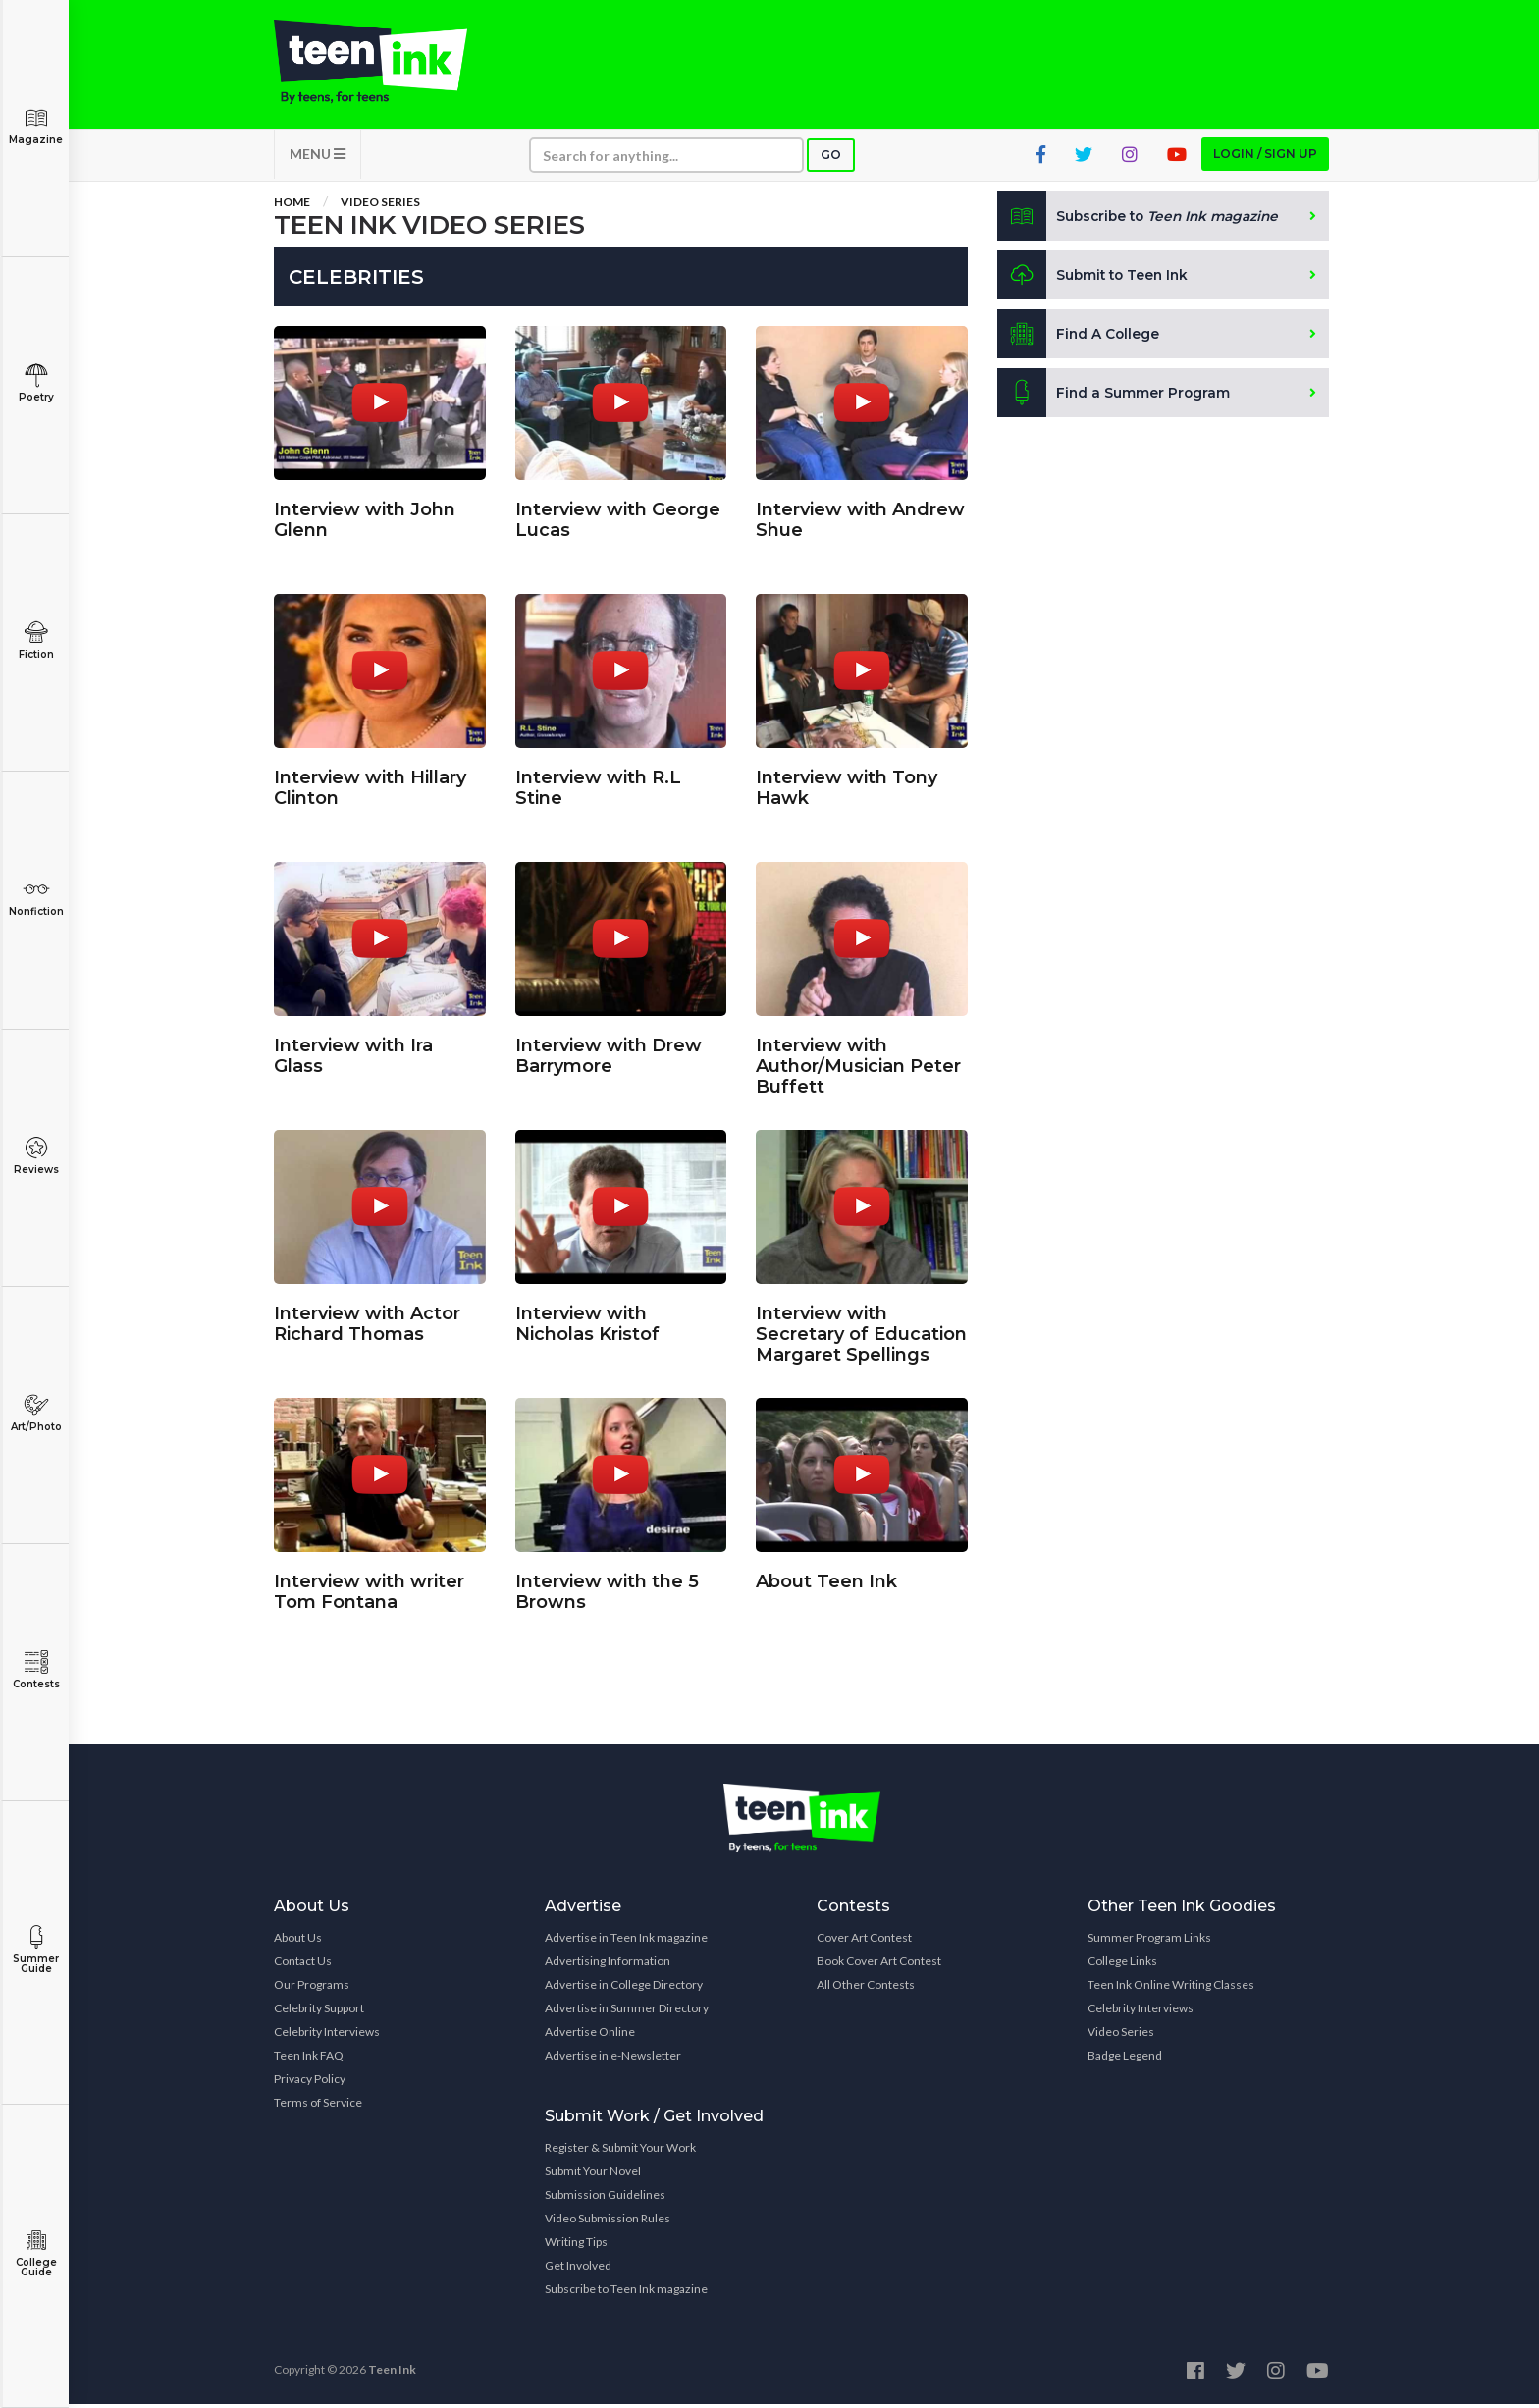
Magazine (36, 126)
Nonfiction (36, 898)
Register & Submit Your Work (620, 2151)
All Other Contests (866, 1988)
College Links (1122, 1964)
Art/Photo (36, 1413)
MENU (317, 157)
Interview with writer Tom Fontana (369, 1589)
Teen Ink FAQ (309, 2059)
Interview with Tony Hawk (846, 785)
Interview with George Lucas (617, 517)
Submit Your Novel (593, 2174)
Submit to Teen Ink (1095, 278)
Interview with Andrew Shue (860, 517)
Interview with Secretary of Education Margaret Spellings (861, 1331)
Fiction (36, 640)
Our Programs (311, 1988)
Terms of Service (318, 2106)
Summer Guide (36, 1950)
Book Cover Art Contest (879, 1964)
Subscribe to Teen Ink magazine (626, 2292)
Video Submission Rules (607, 2222)
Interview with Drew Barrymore (608, 1053)
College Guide (36, 2253)
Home (292, 205)
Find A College (1079, 337)
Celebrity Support (319, 2012)
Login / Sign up (1265, 157)
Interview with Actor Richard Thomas (367, 1321)
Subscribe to (1142, 219)
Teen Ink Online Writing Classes (1171, 1988)
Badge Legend (1125, 2059)
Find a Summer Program (1114, 396)
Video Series (380, 205)
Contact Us (303, 1964)
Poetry (36, 383)
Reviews (36, 1156)
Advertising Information (607, 1964)
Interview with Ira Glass (353, 1053)
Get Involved (578, 2269)
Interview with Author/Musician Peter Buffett (858, 1063)
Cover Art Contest (864, 1941)
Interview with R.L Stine (598, 785)
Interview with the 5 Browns (607, 1589)
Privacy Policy (309, 2082)
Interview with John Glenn (364, 517)
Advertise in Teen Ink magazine (626, 1941)
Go (831, 158)
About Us (298, 1941)
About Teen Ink (826, 1578)
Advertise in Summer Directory (627, 2012)
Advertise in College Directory (624, 1988)
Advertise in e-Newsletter (613, 2059)
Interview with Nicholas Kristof (587, 1321)
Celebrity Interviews (327, 2035)
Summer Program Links (1149, 1941)
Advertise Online (590, 2035)
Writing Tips (576, 2245)
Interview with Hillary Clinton (370, 785)
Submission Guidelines (605, 2198)
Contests (36, 1670)
